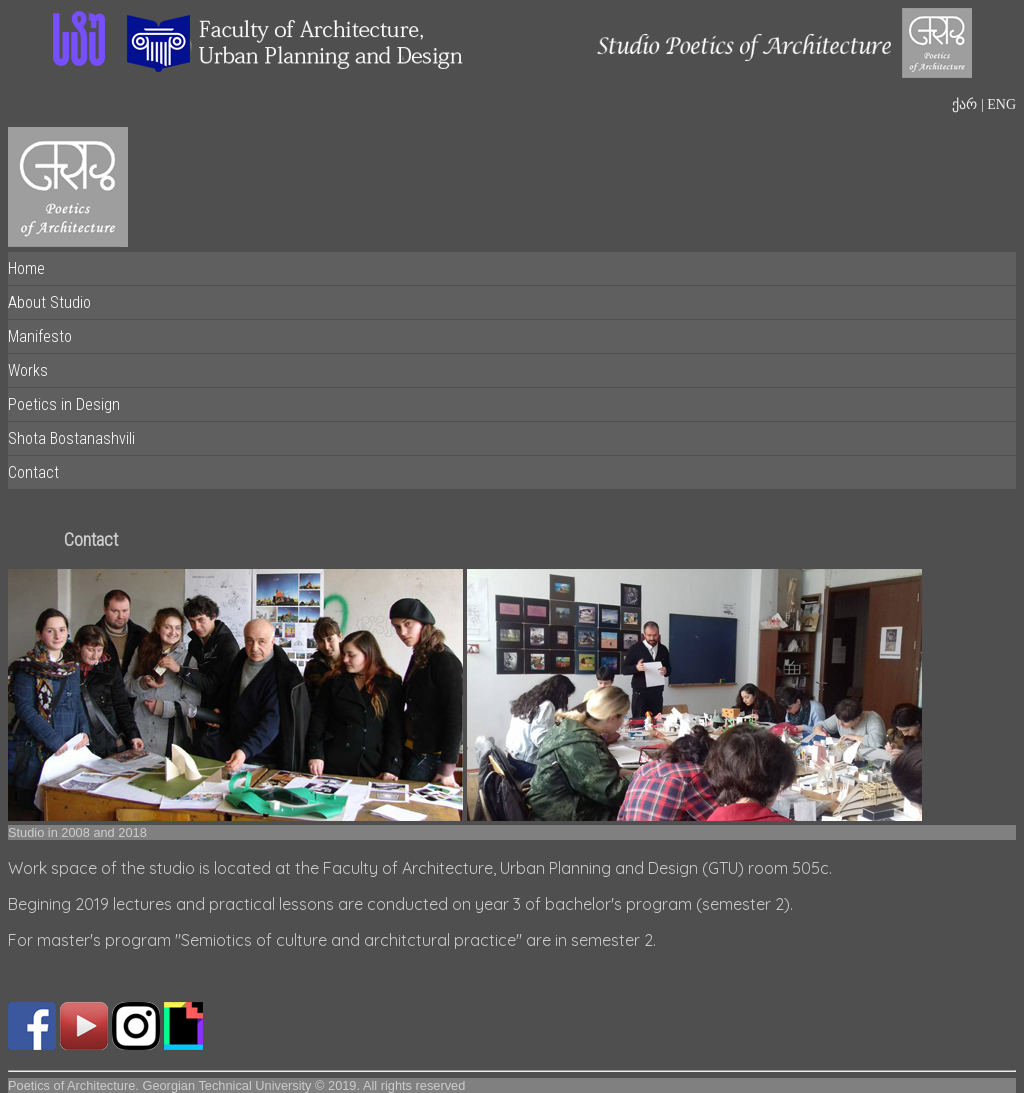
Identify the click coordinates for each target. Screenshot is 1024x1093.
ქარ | (967, 104)
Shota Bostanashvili (71, 438)
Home (26, 268)
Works (28, 370)
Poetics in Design (64, 404)
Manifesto (40, 336)
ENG (1000, 104)
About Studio (49, 302)
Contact (33, 472)
